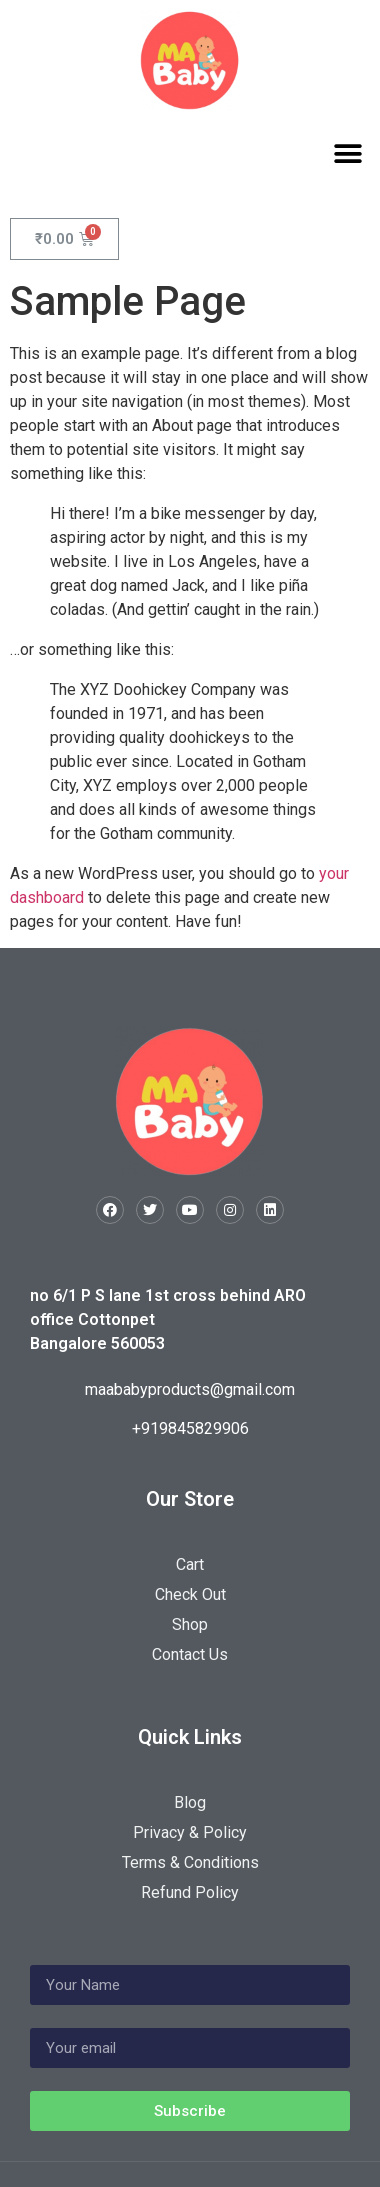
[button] (347, 153)
